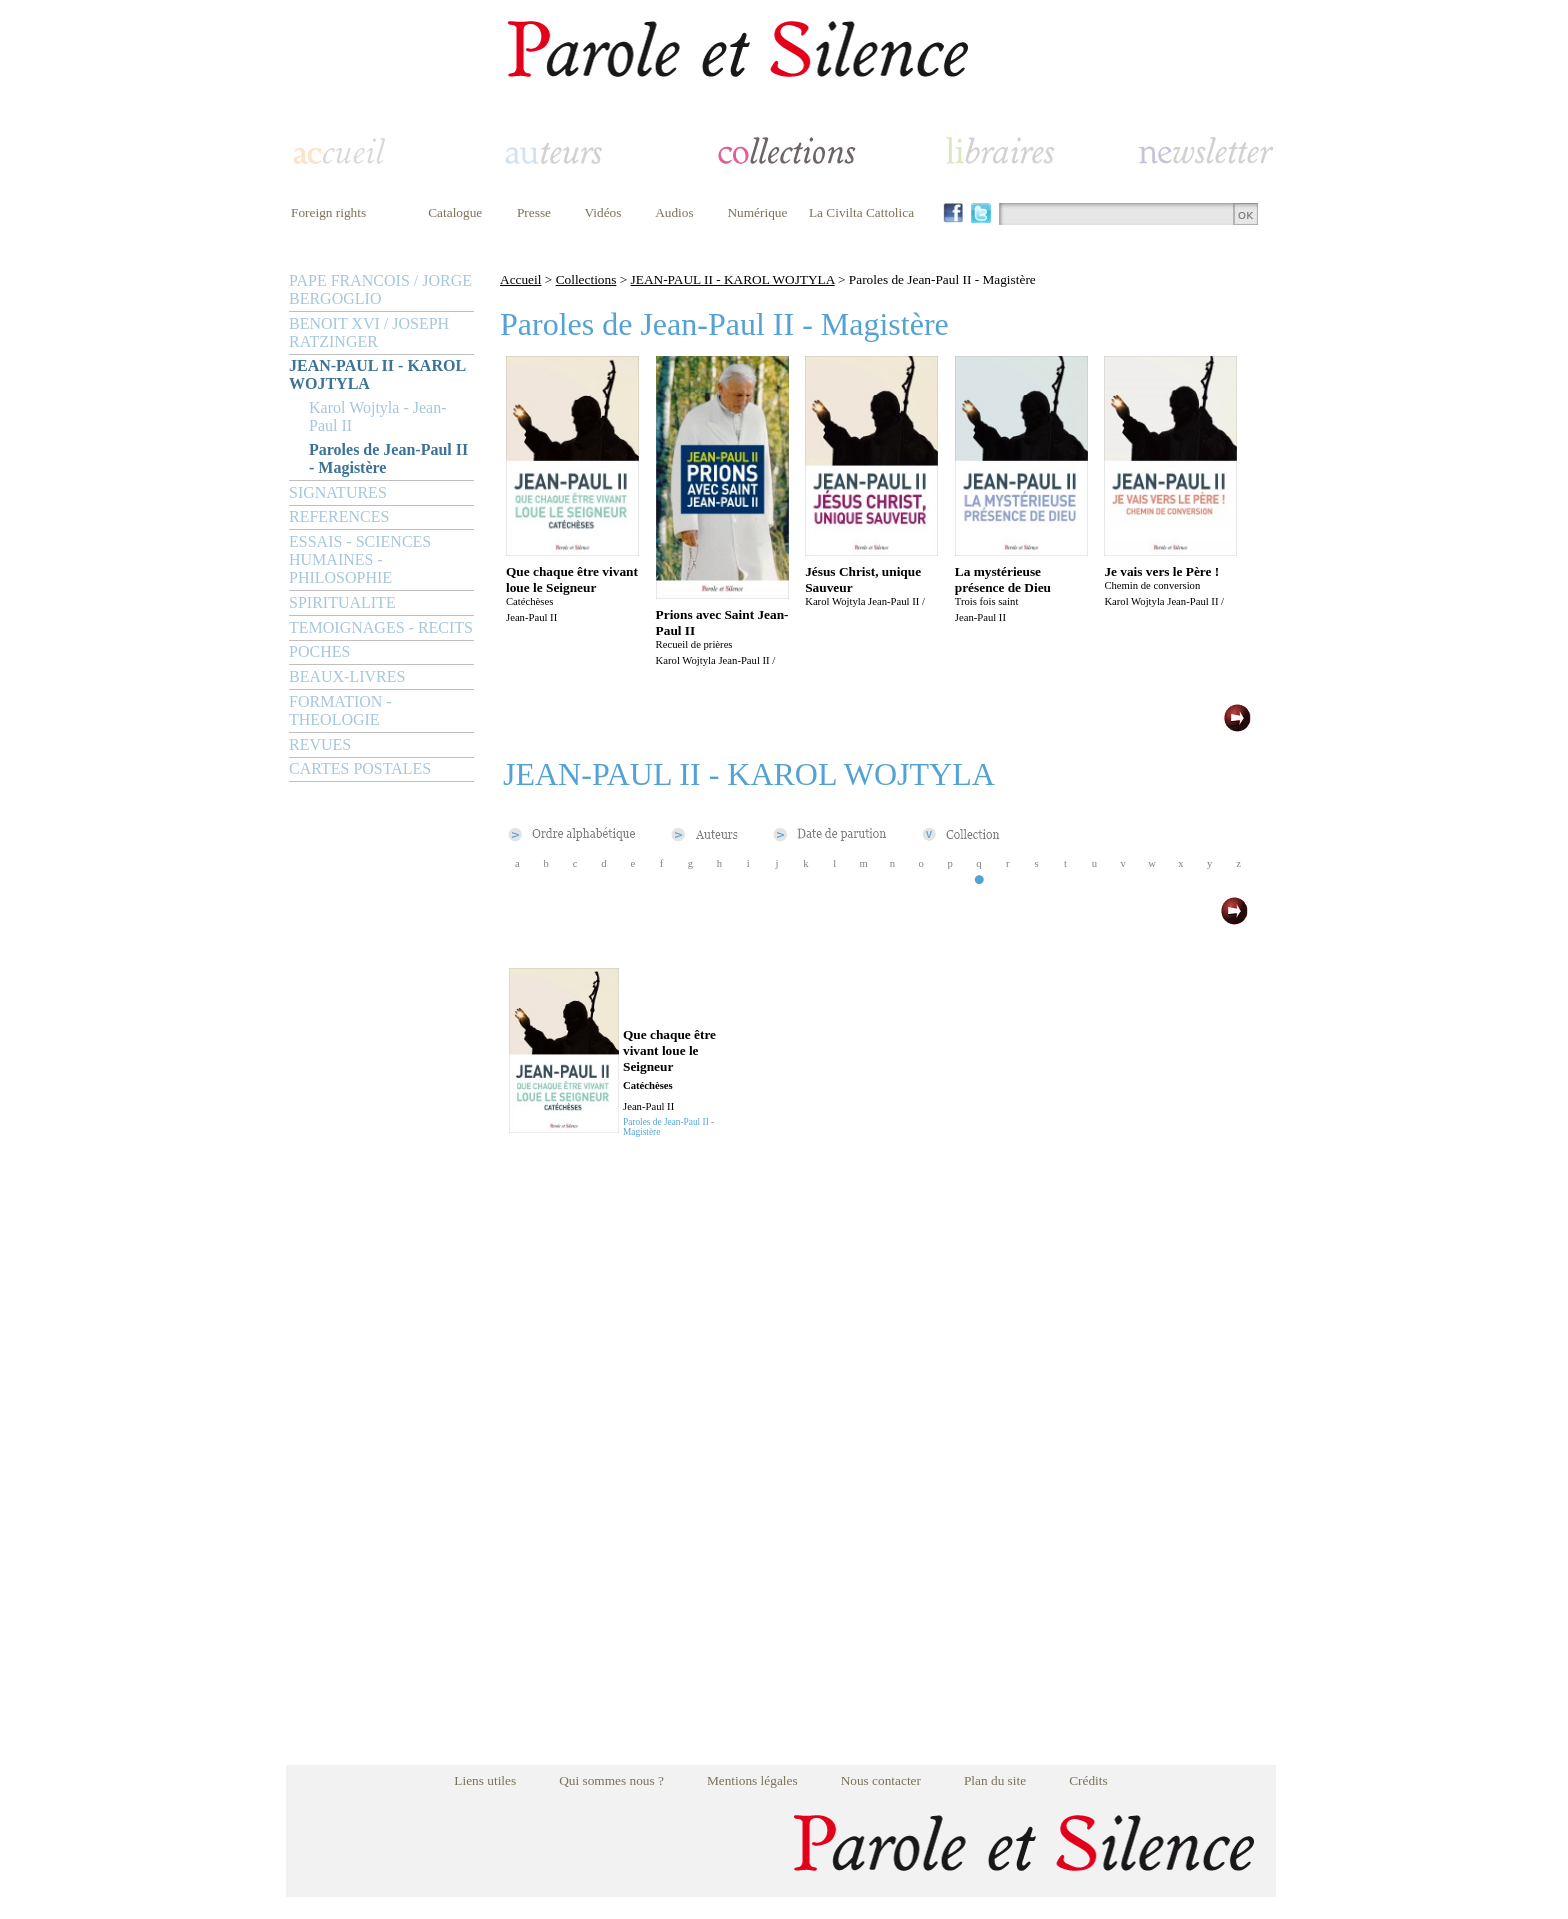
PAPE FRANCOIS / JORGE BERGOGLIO (380, 289)
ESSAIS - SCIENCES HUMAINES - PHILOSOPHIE (360, 559)
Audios (674, 212)
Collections (586, 279)
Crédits (1088, 1780)
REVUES (320, 744)
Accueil (520, 279)
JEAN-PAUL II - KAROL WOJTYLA (377, 374)
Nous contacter (881, 1780)
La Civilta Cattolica (861, 212)
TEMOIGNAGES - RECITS (381, 627)
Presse (534, 212)
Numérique (757, 212)
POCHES (319, 651)
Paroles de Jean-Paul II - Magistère (388, 458)
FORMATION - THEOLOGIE (340, 710)
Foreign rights (328, 212)
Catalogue (455, 212)
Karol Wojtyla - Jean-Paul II (377, 416)
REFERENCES (339, 516)
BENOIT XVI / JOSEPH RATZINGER (369, 332)
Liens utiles (485, 1780)
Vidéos (603, 212)
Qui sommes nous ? (611, 1780)
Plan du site (995, 1780)
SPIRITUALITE (342, 602)
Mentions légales (752, 1780)
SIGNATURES (338, 492)
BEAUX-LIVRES (347, 676)
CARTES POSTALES (360, 768)
